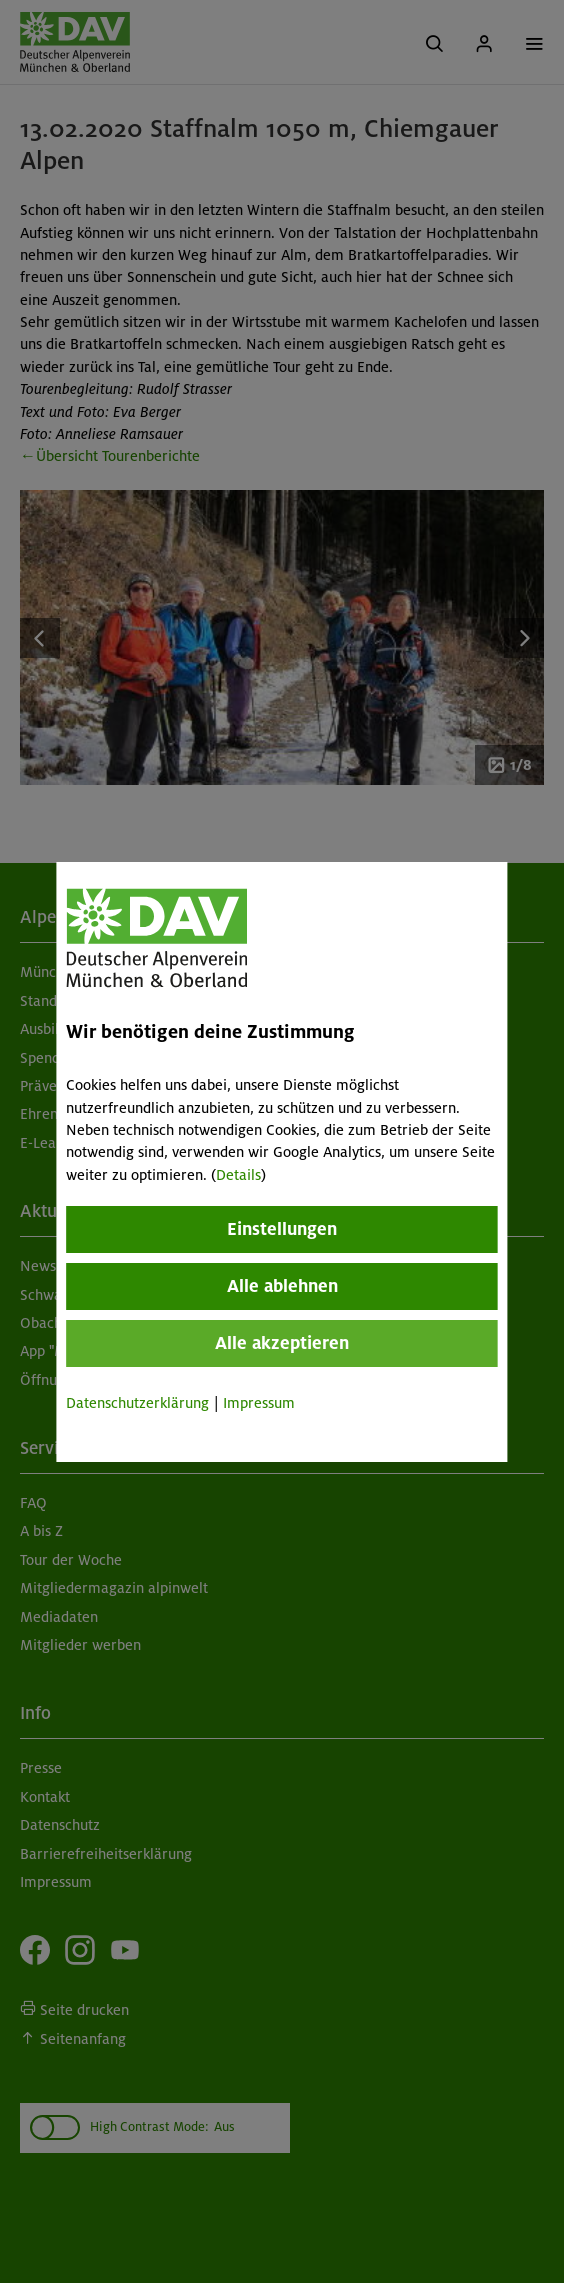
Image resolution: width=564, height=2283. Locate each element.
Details (238, 1175)
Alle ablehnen (282, 1286)
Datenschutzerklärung (137, 1403)
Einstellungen (282, 1229)
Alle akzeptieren (282, 1343)
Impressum (259, 1403)
